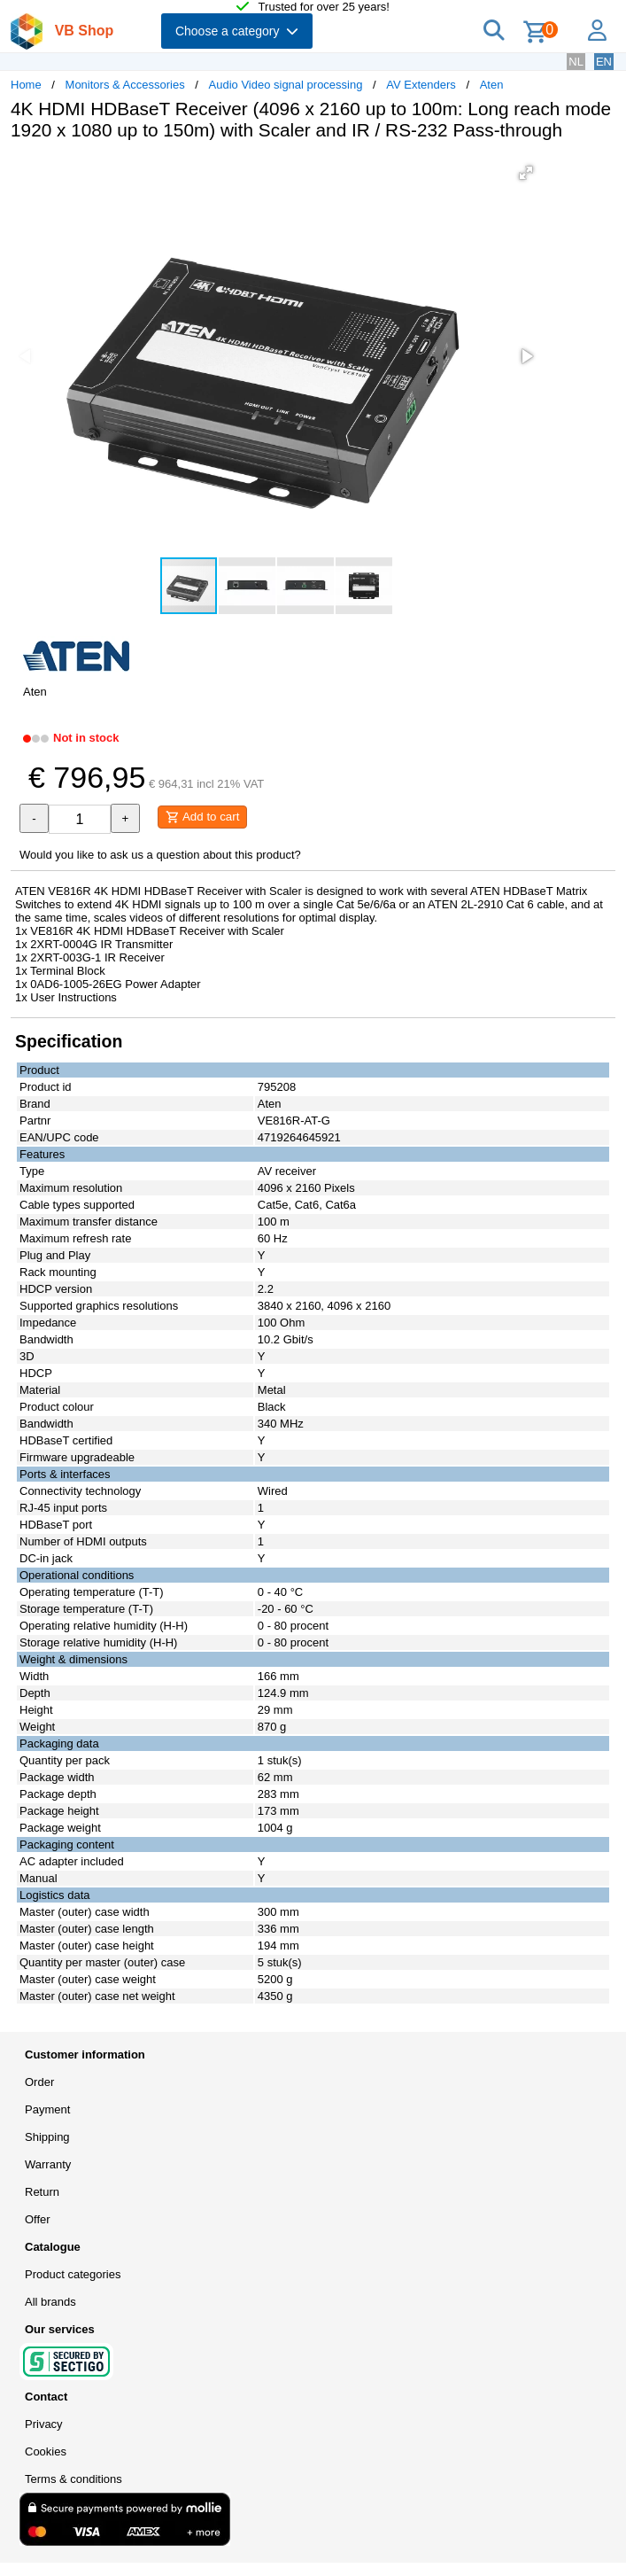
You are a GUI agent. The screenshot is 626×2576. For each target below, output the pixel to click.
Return (42, 2192)
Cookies (45, 2451)
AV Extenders (421, 84)
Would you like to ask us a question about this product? (160, 854)
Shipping (47, 2137)
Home (26, 84)
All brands (50, 2301)
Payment (47, 2109)
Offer (37, 2219)
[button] (526, 173)
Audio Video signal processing (286, 84)
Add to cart (202, 817)
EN (604, 61)
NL (575, 61)
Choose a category (236, 31)
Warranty (48, 2164)
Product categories (72, 2274)
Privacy (44, 2424)
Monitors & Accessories (125, 84)
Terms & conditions (73, 2479)
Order (39, 2082)
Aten (492, 84)
